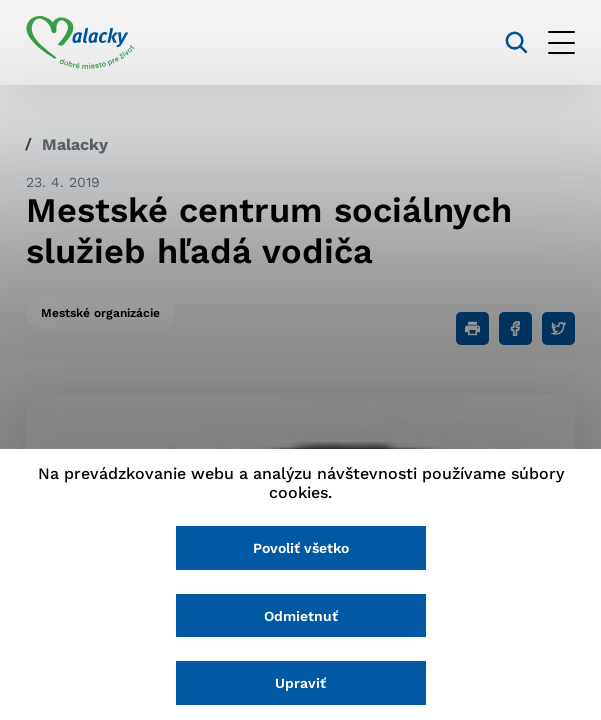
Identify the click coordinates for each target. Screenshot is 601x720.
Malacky (75, 144)
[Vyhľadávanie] (516, 42)
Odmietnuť (301, 616)
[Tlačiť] (472, 328)
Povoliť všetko (301, 548)
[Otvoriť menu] (561, 42)
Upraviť (300, 683)
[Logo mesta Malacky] (80, 43)
